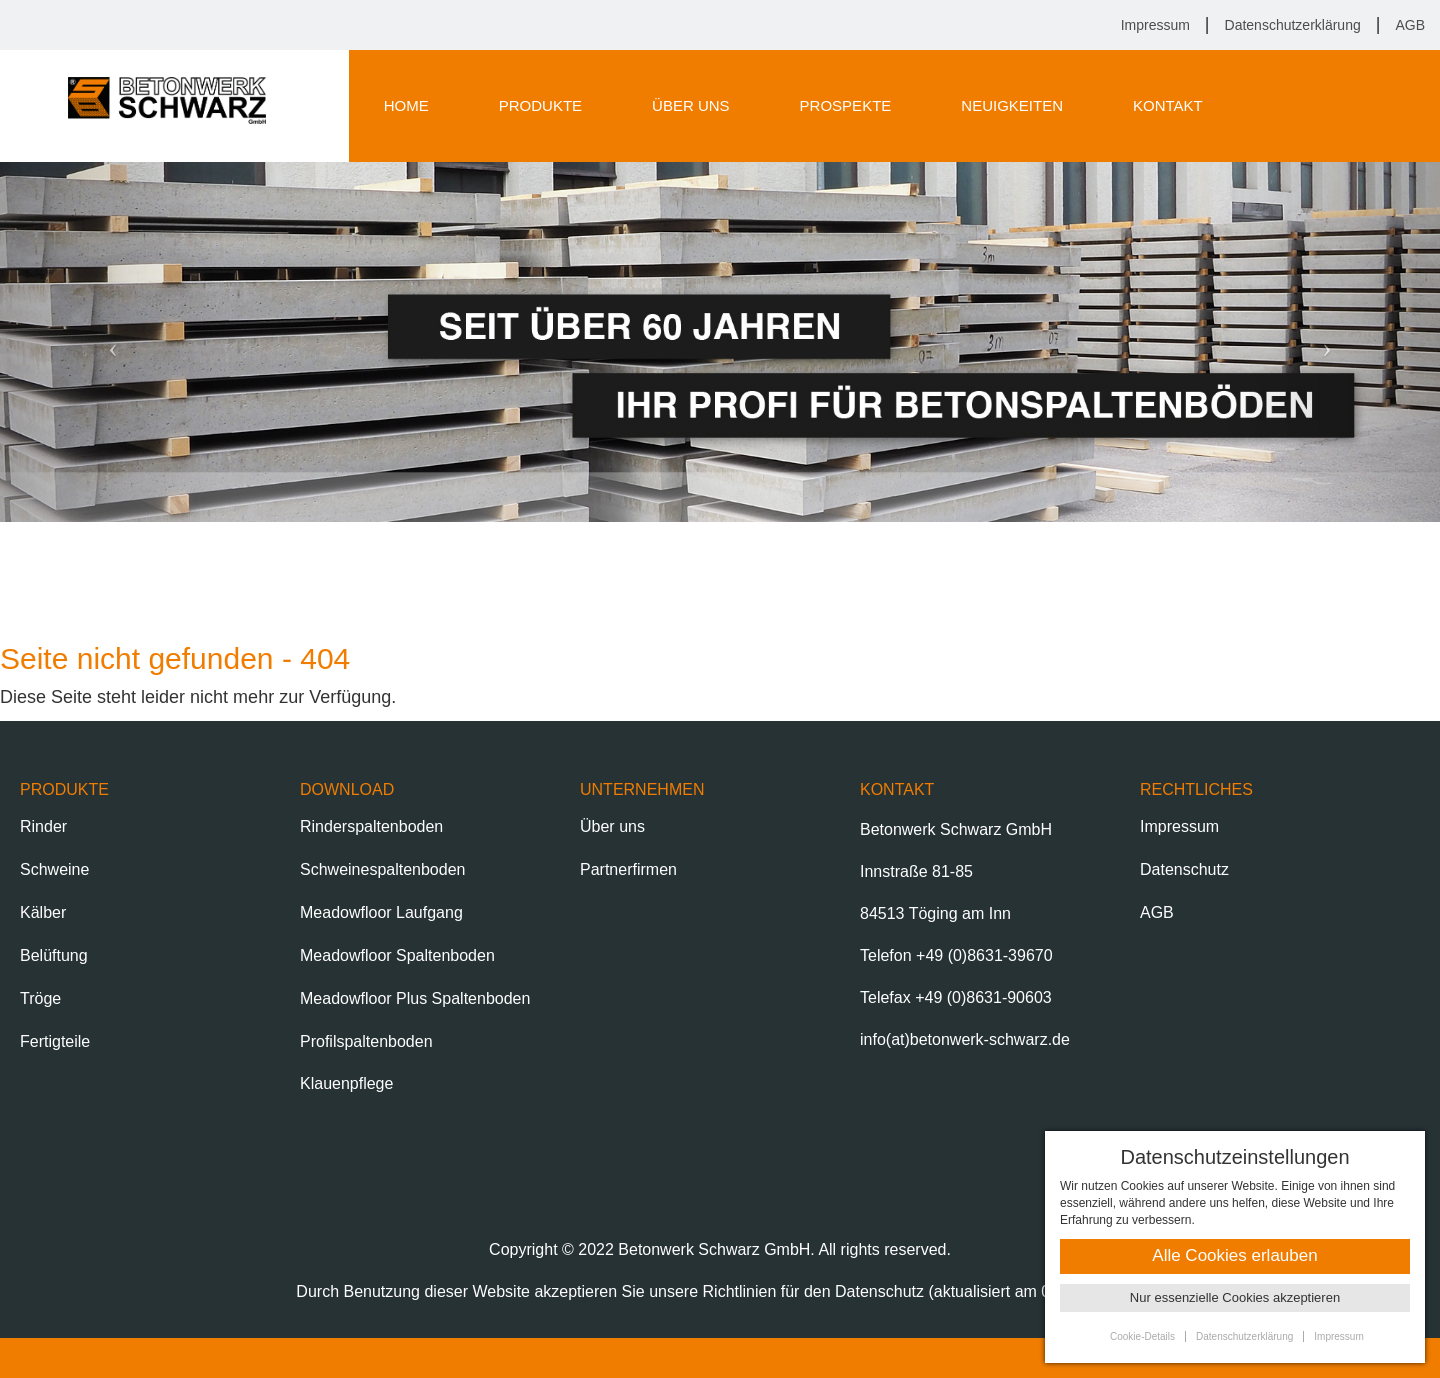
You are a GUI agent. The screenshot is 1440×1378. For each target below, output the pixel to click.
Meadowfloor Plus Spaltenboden (415, 998)
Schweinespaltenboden (382, 869)
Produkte (540, 105)
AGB (1410, 25)
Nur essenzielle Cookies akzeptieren (1235, 1297)
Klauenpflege (346, 1083)
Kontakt (1168, 105)
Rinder (43, 826)
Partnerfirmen (628, 869)
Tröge (40, 998)
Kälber (43, 912)
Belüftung (54, 955)
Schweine (54, 869)
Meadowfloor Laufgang (381, 912)
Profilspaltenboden (366, 1041)
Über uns (691, 105)
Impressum (1155, 25)
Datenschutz (1184, 869)
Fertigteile (55, 1041)
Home (406, 105)
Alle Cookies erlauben (1234, 1255)
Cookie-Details (1142, 1336)
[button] (108, 342)
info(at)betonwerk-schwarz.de (965, 1039)
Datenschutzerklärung (1293, 25)
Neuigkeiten (1012, 105)
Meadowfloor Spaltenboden (397, 955)
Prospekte (846, 105)
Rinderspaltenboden (371, 826)
